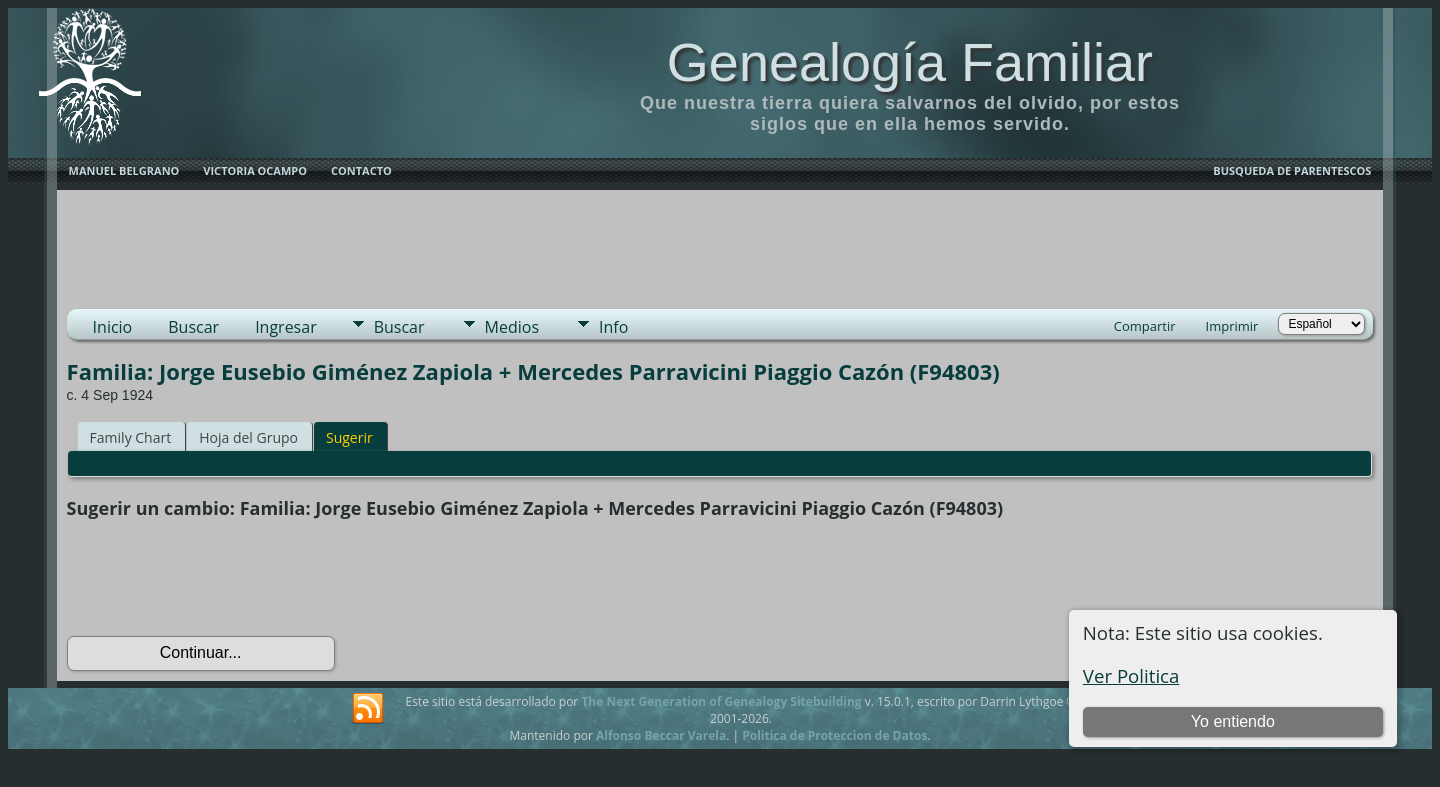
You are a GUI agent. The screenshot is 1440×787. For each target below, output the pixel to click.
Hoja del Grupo (248, 437)
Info (613, 327)
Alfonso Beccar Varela (661, 735)
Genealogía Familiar (910, 62)
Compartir (1145, 326)
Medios (512, 327)
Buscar (193, 327)
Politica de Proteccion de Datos (834, 735)
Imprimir (1232, 326)
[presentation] (219, 578)
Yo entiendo (1233, 721)
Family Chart (131, 437)
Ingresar (286, 327)
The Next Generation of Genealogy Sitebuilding (721, 701)
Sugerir (349, 437)
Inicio (113, 327)
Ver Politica (1131, 675)
